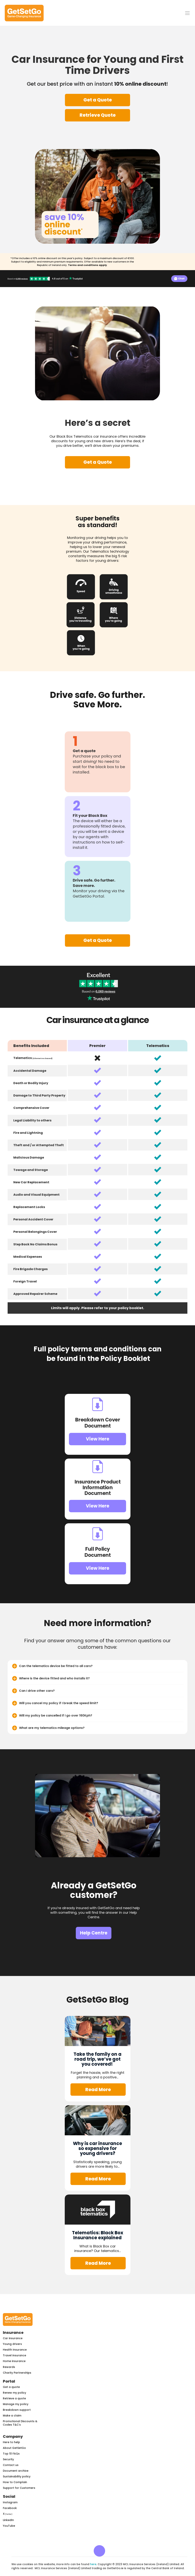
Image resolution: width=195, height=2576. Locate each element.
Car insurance (12, 2338)
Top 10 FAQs (11, 2453)
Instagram (10, 2502)
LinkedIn (8, 2520)
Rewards (9, 2367)
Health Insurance (15, 2350)
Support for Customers (19, 2488)
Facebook (10, 2508)
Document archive (15, 2471)
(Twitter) (7, 2514)
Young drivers (12, 2344)
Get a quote (11, 2387)
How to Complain (15, 2482)
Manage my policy (15, 2404)
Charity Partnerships (17, 2373)
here (93, 2564)
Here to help (11, 2442)
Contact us (10, 2465)
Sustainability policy (16, 2476)
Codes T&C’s (12, 2425)
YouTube (9, 2526)
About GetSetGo (14, 2448)
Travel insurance (14, 2355)
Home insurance (14, 2361)
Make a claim (12, 2415)
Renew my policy (14, 2393)
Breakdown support (17, 2410)
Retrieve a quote (14, 2398)
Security (8, 2459)
